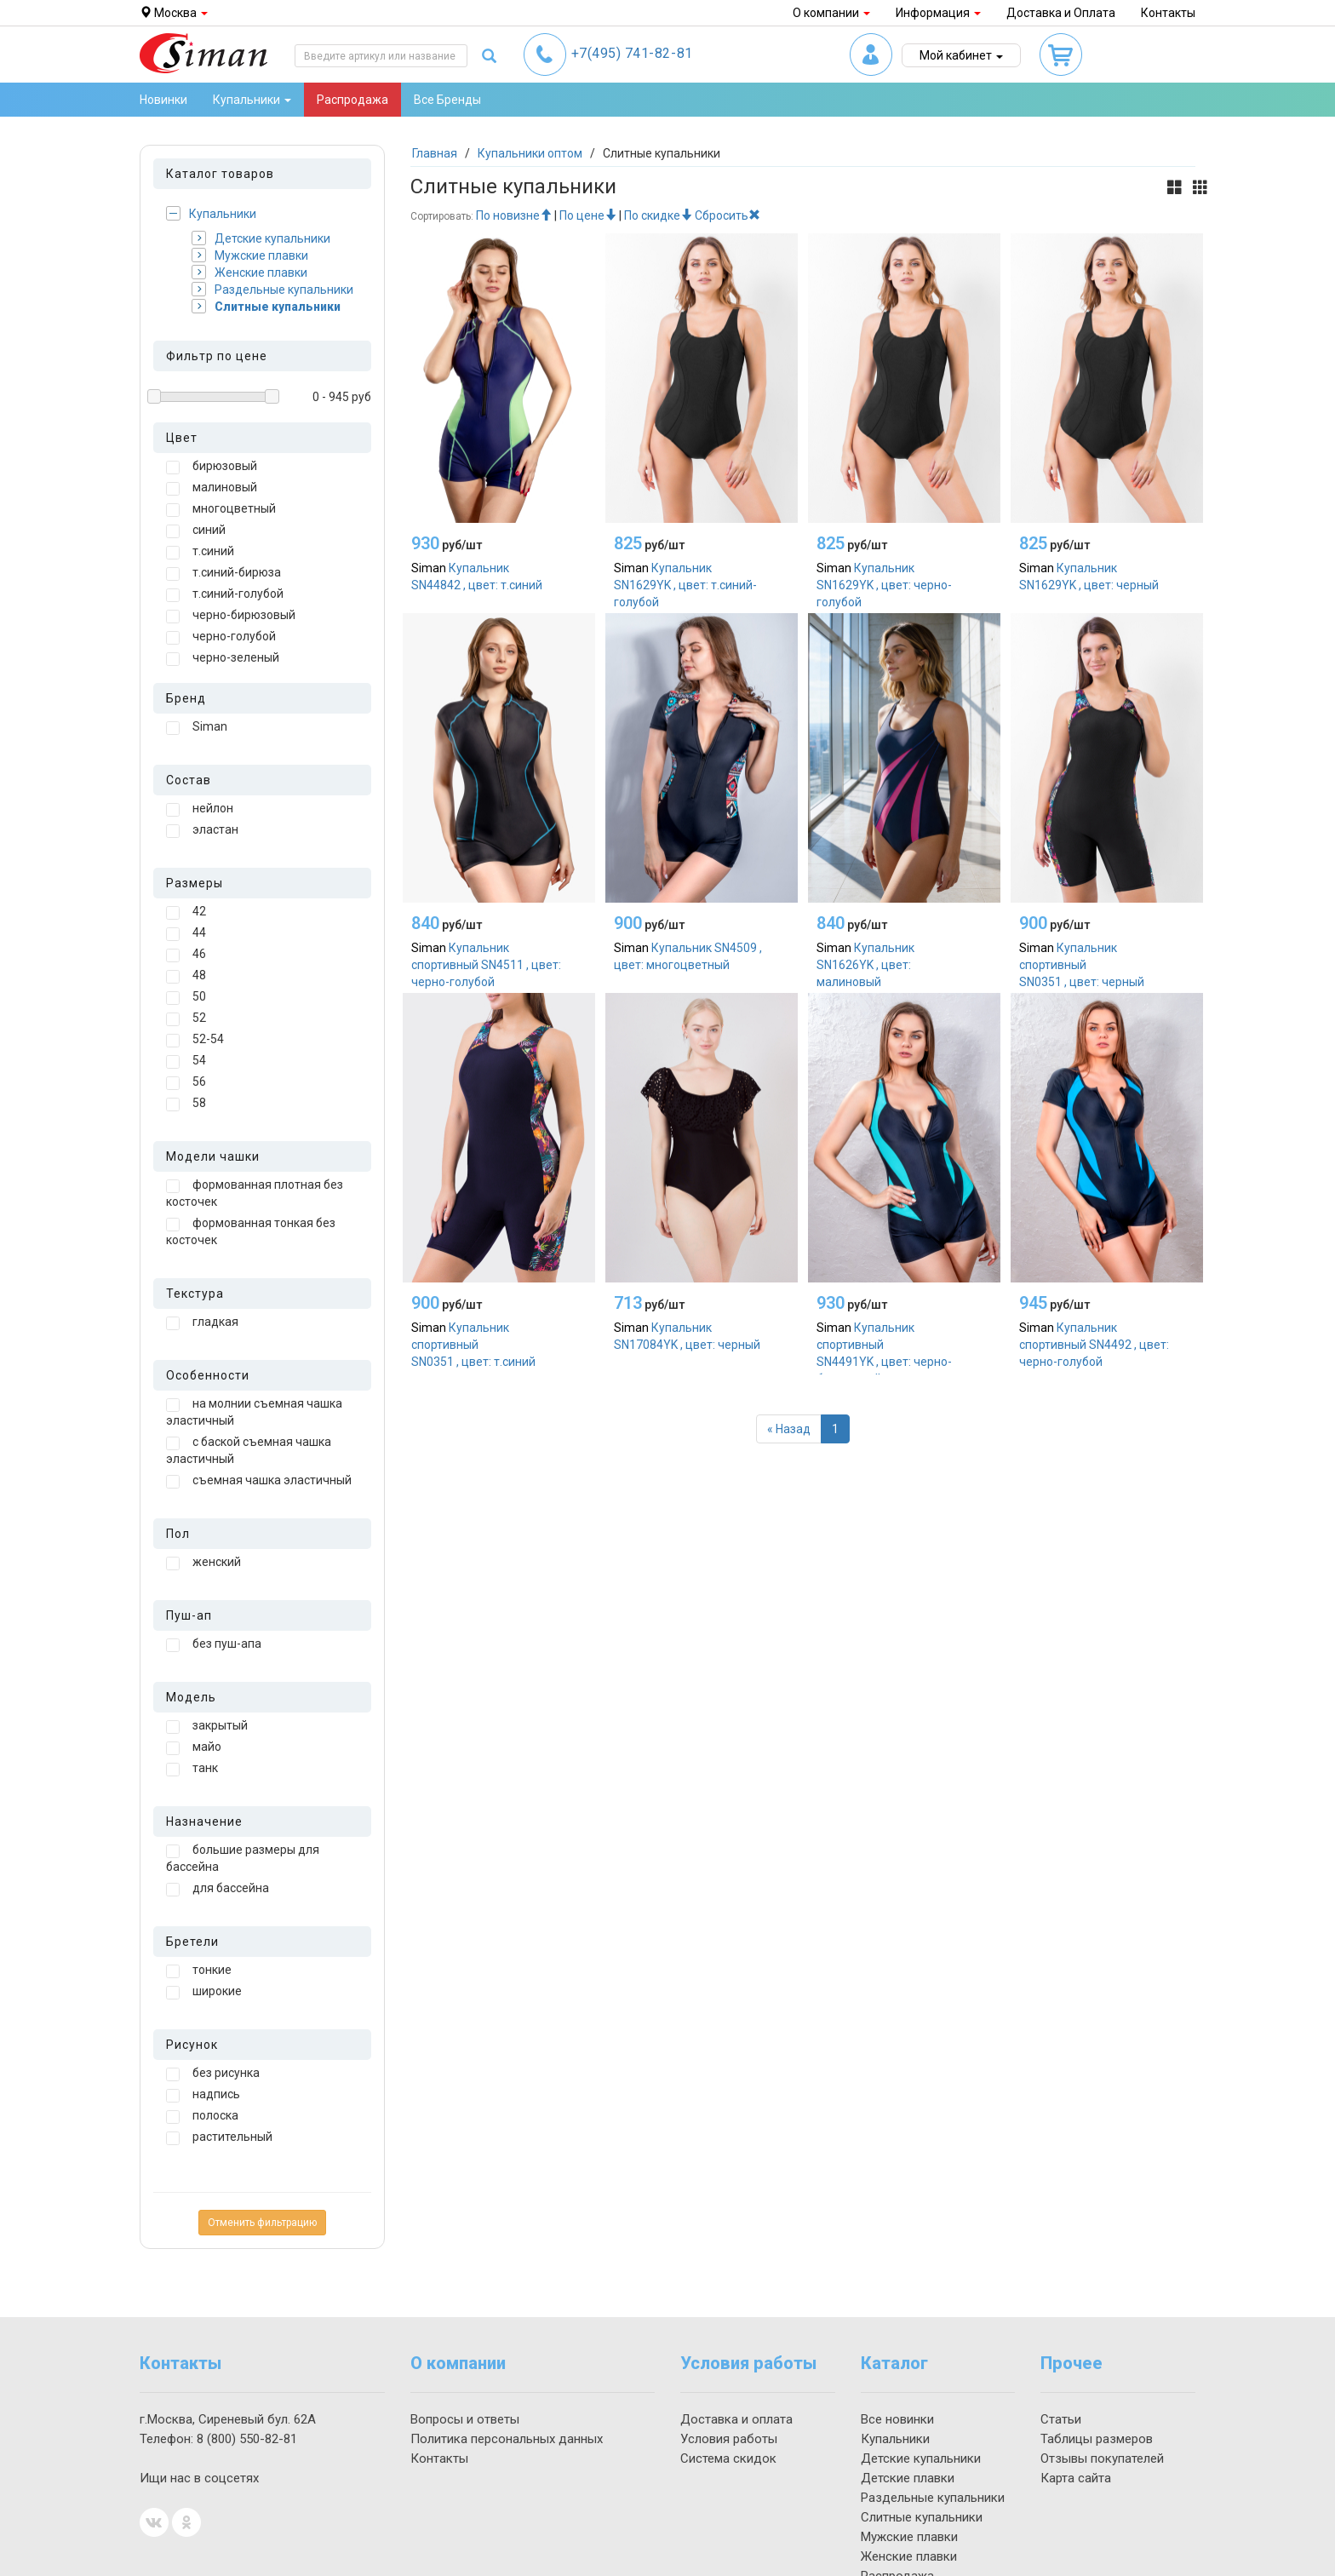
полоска (202, 2116)
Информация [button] (938, 13)
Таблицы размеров (1096, 2439)
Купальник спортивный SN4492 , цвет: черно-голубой (1094, 1344)
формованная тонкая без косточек (250, 1231)
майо (193, 1747)
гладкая (202, 1322)
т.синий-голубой (225, 594)
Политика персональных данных (506, 2439)
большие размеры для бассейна (242, 1858)
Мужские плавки (250, 255)
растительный (219, 2137)
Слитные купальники (266, 306)
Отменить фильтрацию (262, 2223)
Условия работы (728, 2439)
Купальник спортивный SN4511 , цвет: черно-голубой (486, 965)
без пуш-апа (213, 1644)
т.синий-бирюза (223, 573)
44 (186, 933)
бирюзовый (211, 466)
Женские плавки (249, 272)
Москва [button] (174, 13)
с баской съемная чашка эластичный (248, 1450)
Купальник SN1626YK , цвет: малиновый (865, 965)
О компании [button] (831, 13)
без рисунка (213, 2073)
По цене (587, 215)
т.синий (200, 551)
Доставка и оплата (736, 2419)
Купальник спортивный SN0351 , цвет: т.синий (473, 1344)
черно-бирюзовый (230, 615)
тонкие (199, 1970)
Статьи (1060, 2419)
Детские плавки (907, 2478)
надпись (203, 2095)
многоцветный (221, 509)
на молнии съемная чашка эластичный (254, 1412)
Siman (196, 727)
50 (186, 997)
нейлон (199, 809)
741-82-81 (632, 53)
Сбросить (727, 215)
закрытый (207, 1726)
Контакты (1168, 13)
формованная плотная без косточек (254, 1193)
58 (186, 1103)
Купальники (211, 213)
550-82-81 (247, 2439)
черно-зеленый (222, 658)
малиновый (211, 488)
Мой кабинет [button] (961, 55)
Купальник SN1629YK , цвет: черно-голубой (884, 585)
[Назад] (789, 1428)
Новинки (163, 99)
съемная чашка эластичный (259, 1481)
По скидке (658, 215)
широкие (204, 1991)
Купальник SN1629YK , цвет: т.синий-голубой (685, 585)
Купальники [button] (252, 99)
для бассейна (217, 1888)
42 (186, 912)
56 (186, 1082)
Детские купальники (261, 238)
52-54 (195, 1039)
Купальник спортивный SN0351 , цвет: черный (1081, 965)
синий (196, 530)
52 (186, 1018)
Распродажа (352, 99)
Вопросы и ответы (464, 2419)
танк (192, 1768)
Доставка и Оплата (1060, 13)
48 (186, 976)
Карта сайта (1075, 2478)
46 (186, 954)
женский (203, 1562)
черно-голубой (221, 637)
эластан (202, 830)
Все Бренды (447, 99)
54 (186, 1061)
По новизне (514, 215)
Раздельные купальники (272, 289)
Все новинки (897, 2419)
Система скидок (728, 2458)
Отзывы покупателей (1102, 2458)
